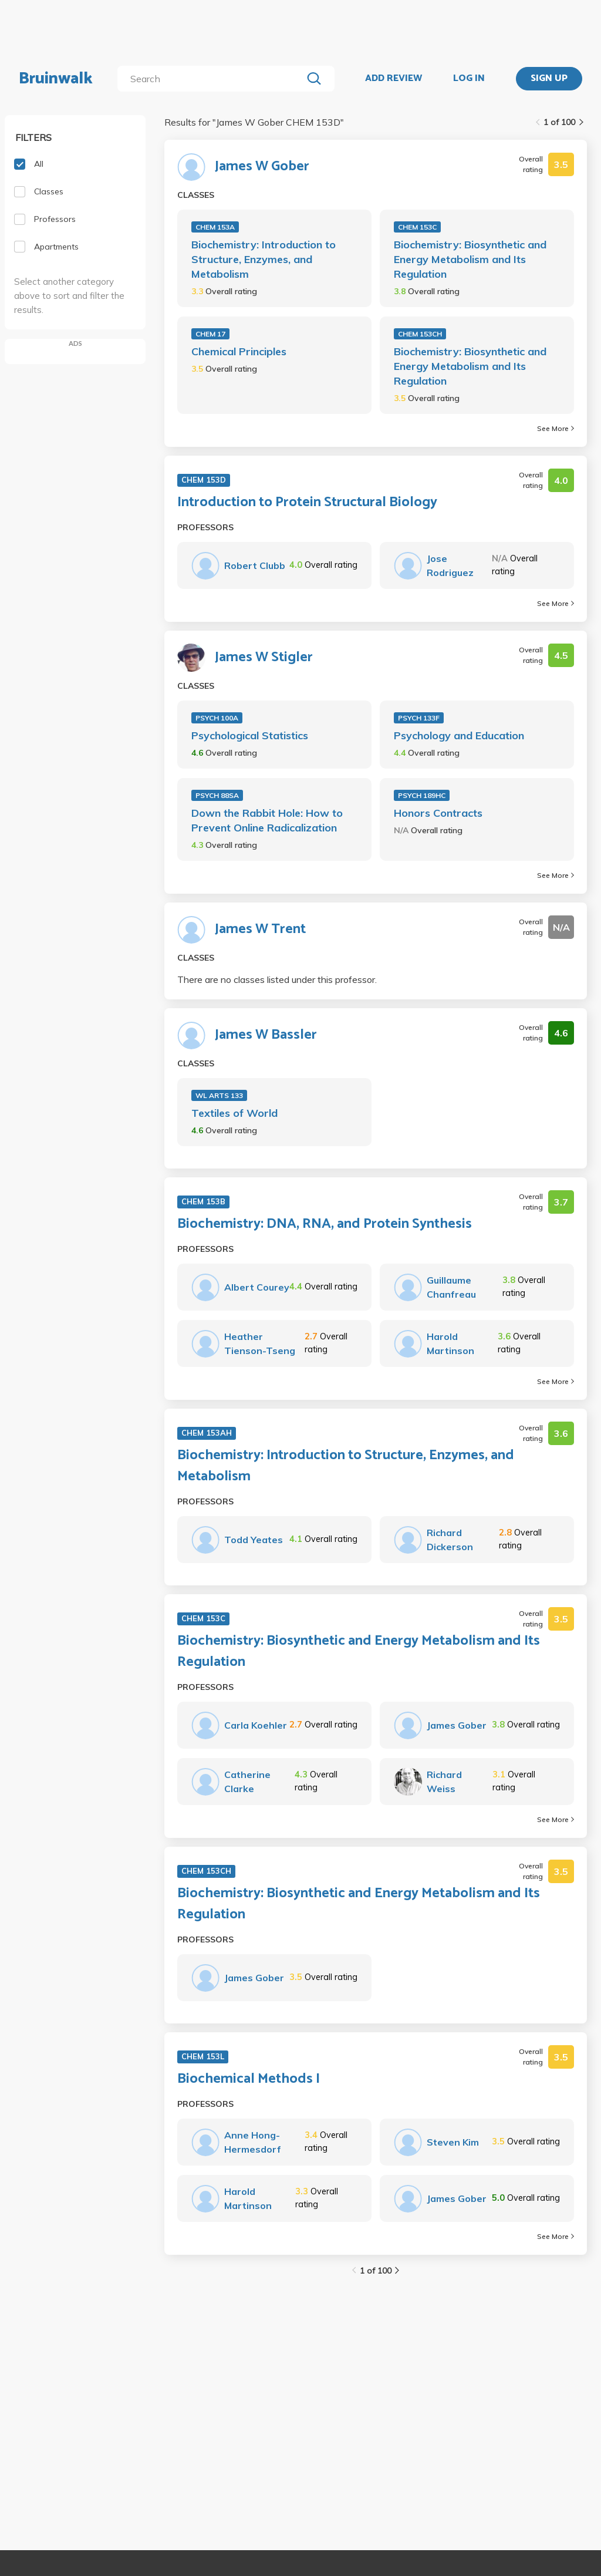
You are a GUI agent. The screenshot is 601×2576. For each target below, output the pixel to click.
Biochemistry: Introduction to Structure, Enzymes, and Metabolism (263, 259)
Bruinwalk (56, 79)
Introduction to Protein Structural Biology (307, 502)
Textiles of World (234, 1113)
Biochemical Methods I (248, 2079)
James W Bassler (266, 1035)
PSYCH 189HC (421, 795)
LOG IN (469, 78)
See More (555, 428)
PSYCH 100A (216, 717)
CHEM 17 (210, 333)
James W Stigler (264, 657)
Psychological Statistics (249, 735)
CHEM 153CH (420, 333)
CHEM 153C (417, 227)
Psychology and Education (459, 735)
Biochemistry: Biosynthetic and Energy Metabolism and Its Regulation (470, 259)
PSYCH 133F (419, 717)
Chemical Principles (238, 351)
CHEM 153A (215, 227)
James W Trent (260, 929)
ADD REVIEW (393, 78)
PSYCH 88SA (217, 795)
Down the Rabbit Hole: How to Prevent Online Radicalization (267, 820)
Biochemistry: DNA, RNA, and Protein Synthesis (324, 1224)
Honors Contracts (438, 813)
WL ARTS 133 (219, 1095)
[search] (212, 79)
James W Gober (262, 166)
